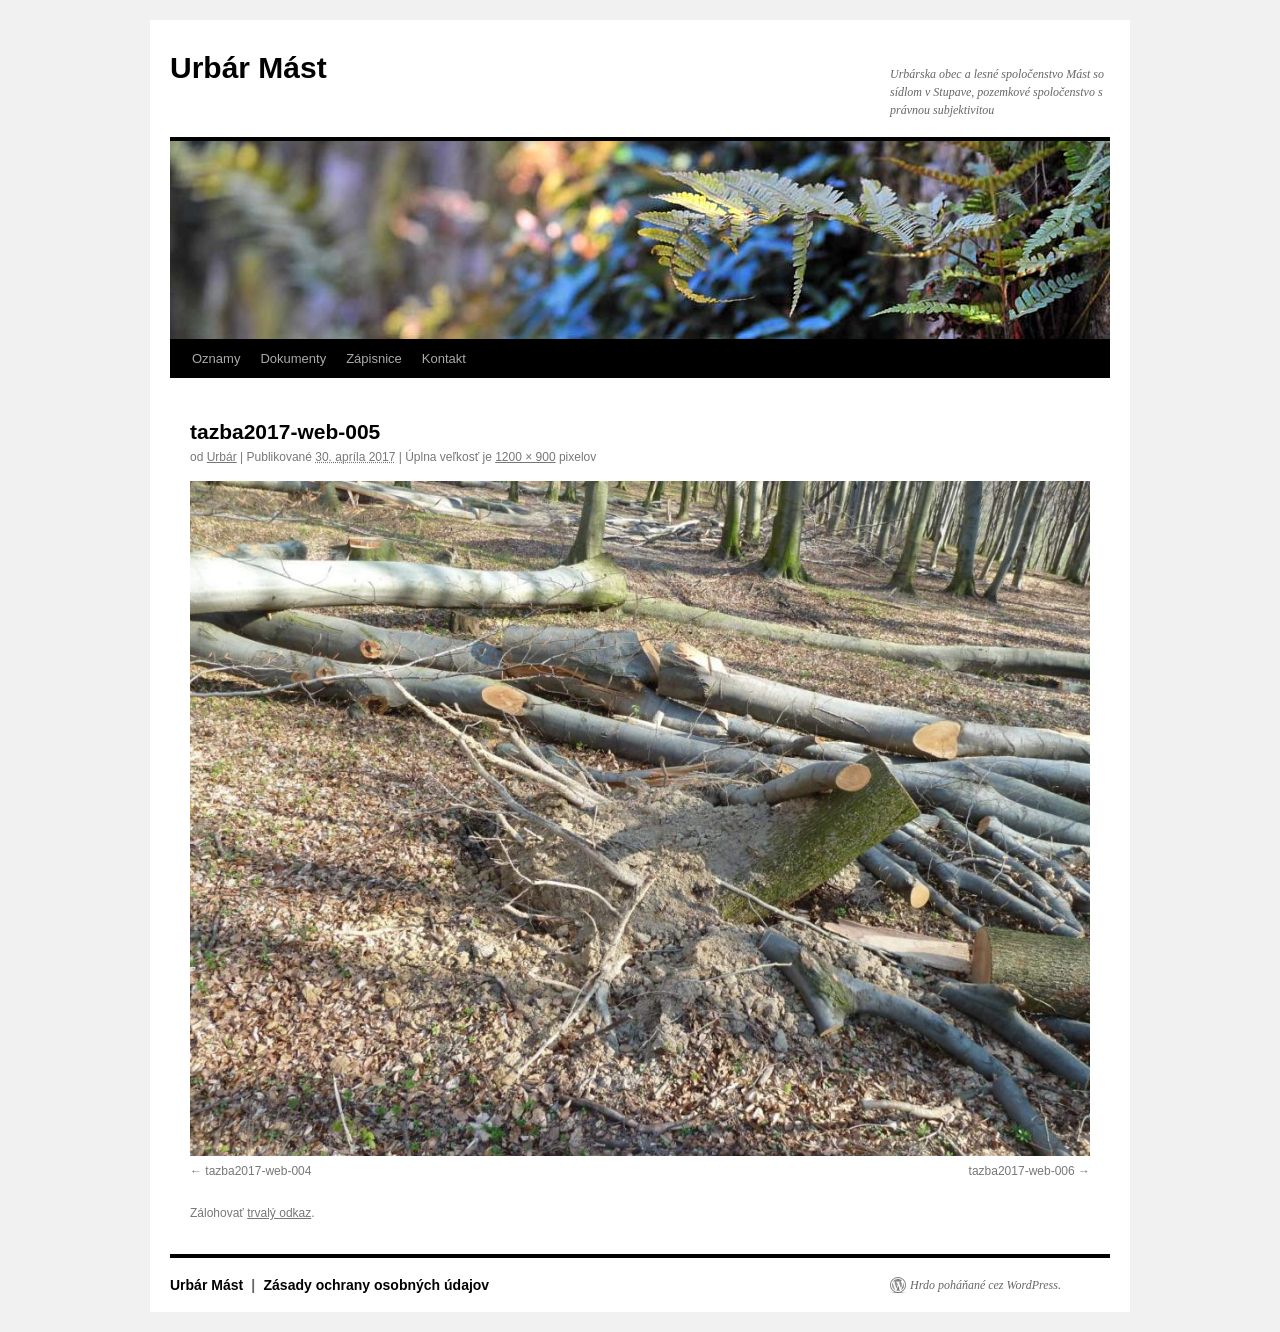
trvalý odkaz (279, 1213)
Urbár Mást (248, 67)
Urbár (222, 457)
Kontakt (444, 358)
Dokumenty (293, 358)
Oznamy (216, 358)
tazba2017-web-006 (1022, 1171)
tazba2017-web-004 (258, 1171)
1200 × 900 (525, 457)
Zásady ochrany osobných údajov (377, 1285)
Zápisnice (374, 358)
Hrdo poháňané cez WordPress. (985, 1285)
